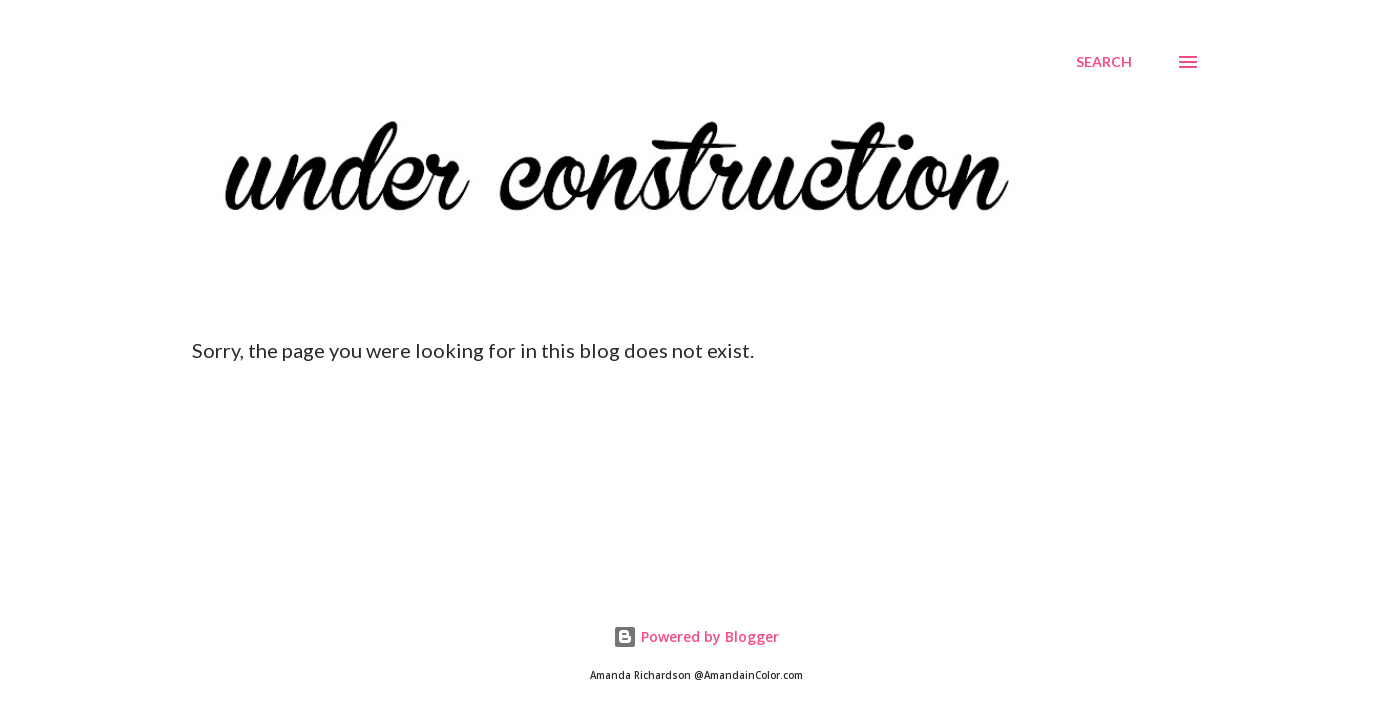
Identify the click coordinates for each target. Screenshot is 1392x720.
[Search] (1104, 62)
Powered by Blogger (696, 636)
